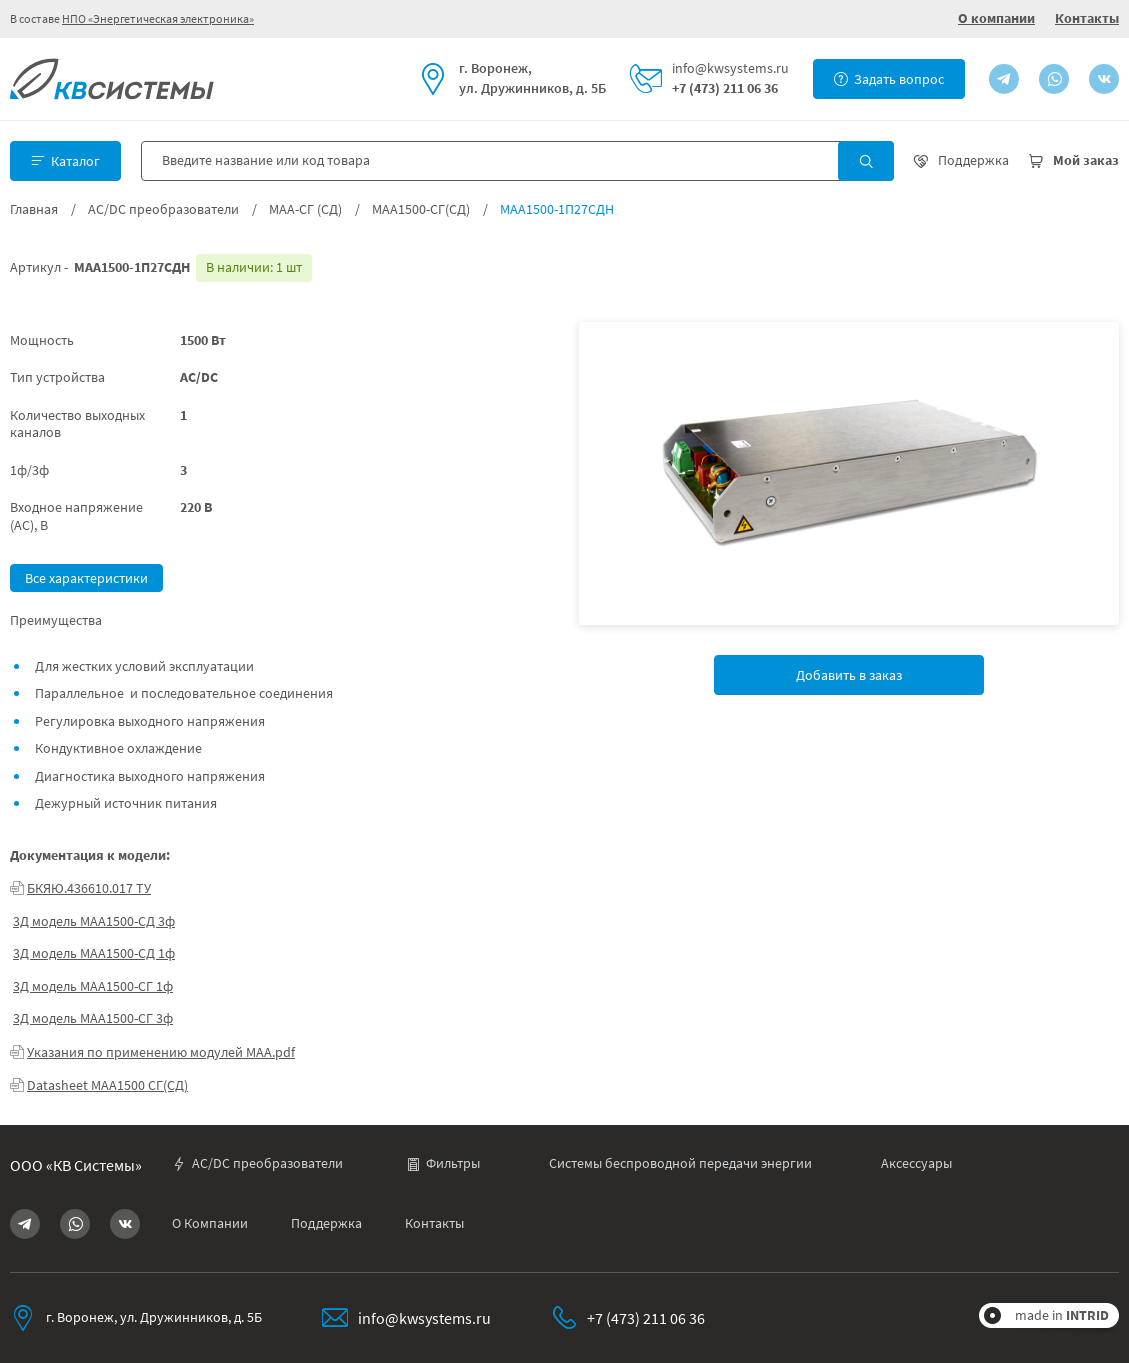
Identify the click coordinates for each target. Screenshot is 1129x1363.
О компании (996, 18)
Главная (34, 209)
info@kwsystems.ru (730, 68)
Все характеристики (86, 578)
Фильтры (443, 1163)
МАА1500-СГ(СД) (421, 209)
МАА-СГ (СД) (305, 209)
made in (1062, 1315)
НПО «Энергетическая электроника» (158, 18)
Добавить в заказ (849, 675)
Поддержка (326, 1223)
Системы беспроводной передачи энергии (680, 1163)
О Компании (210, 1223)
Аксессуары (916, 1163)
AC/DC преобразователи (163, 209)
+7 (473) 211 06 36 (725, 88)
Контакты (1087, 18)
